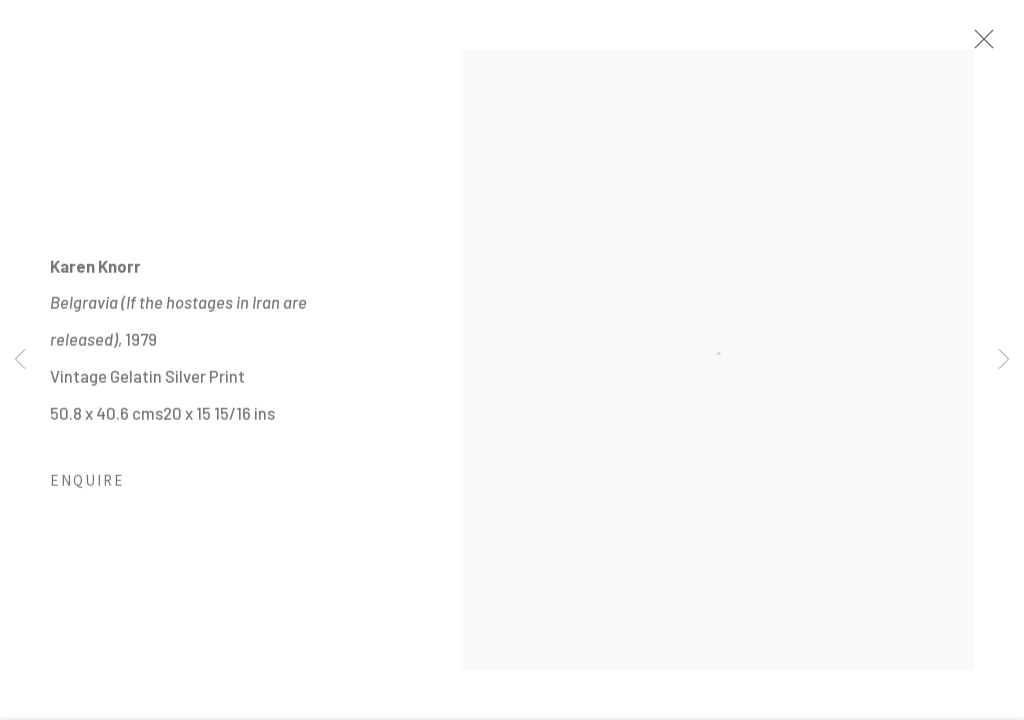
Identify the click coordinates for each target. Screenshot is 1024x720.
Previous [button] (20, 360)
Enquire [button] (87, 486)
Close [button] (979, 45)
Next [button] (1004, 360)
